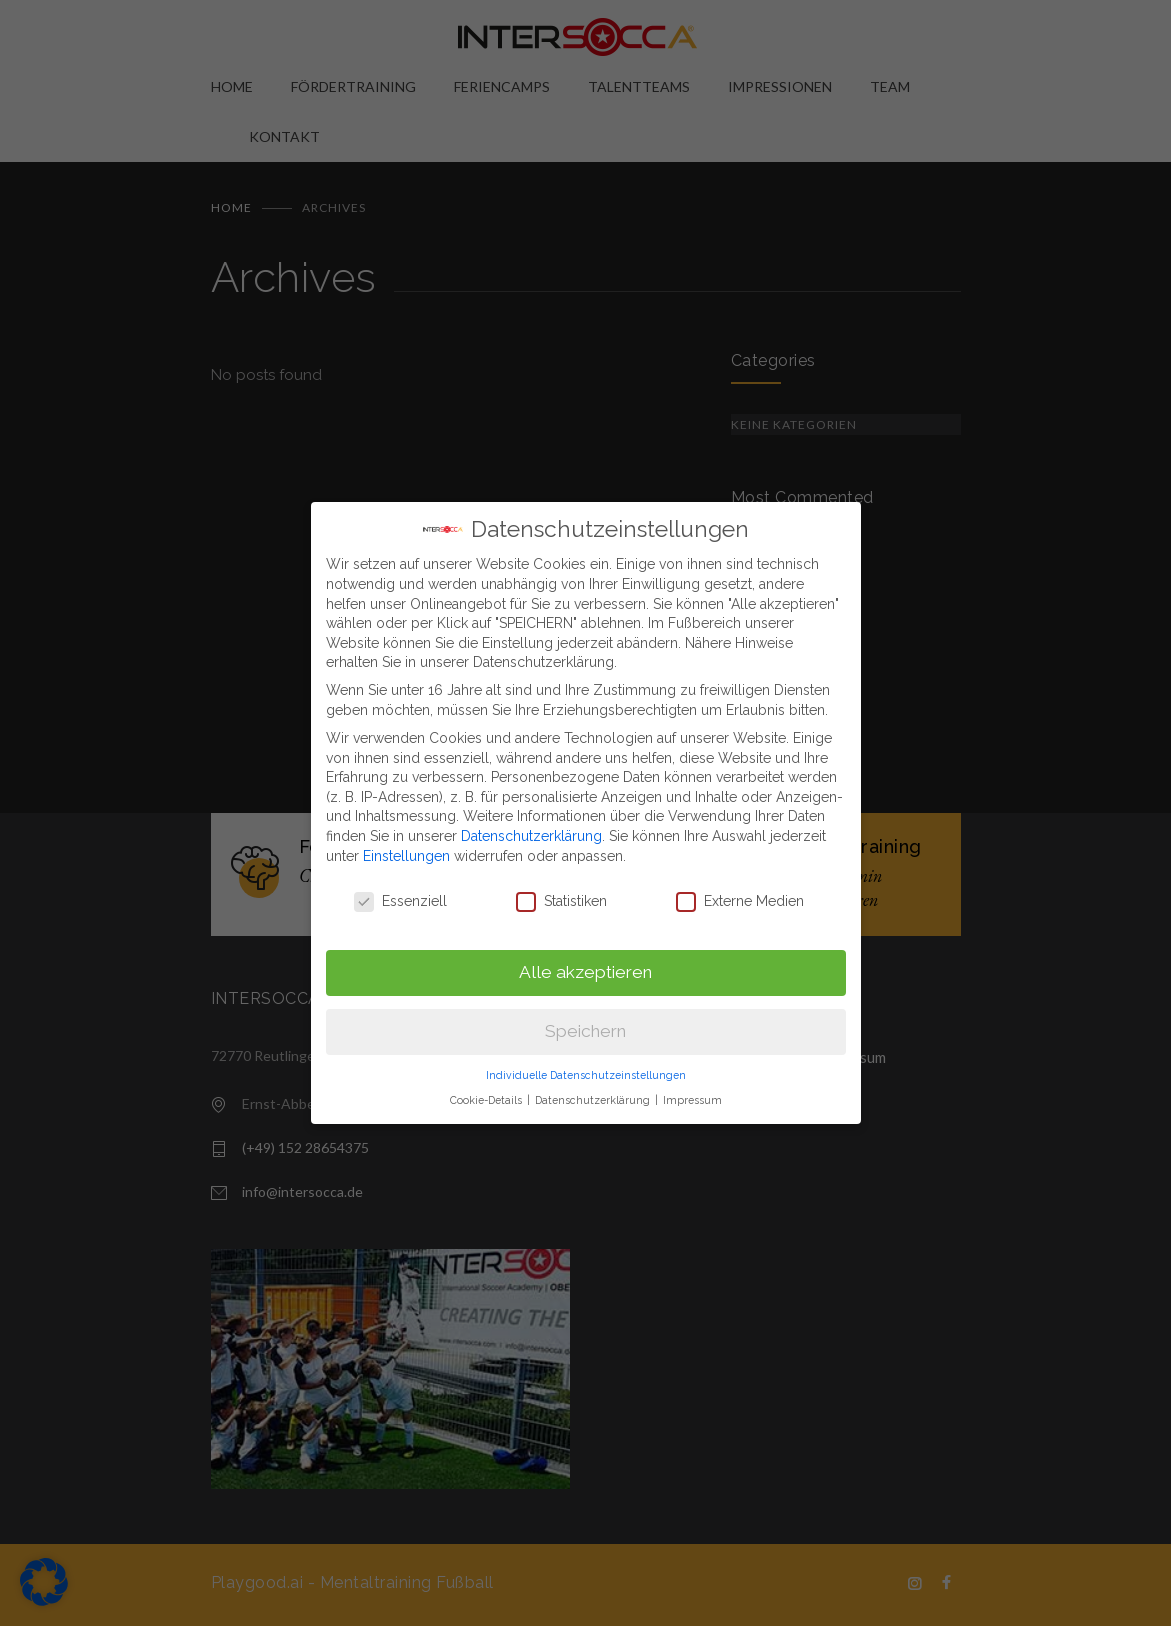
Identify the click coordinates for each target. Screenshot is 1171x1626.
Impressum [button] (692, 1084)
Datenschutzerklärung (531, 821)
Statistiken (561, 886)
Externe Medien (740, 886)
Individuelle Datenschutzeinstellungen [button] (586, 1060)
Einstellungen (406, 840)
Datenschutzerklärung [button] (594, 1084)
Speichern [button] (585, 1016)
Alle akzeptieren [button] (585, 957)
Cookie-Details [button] (487, 1084)
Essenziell (400, 886)
